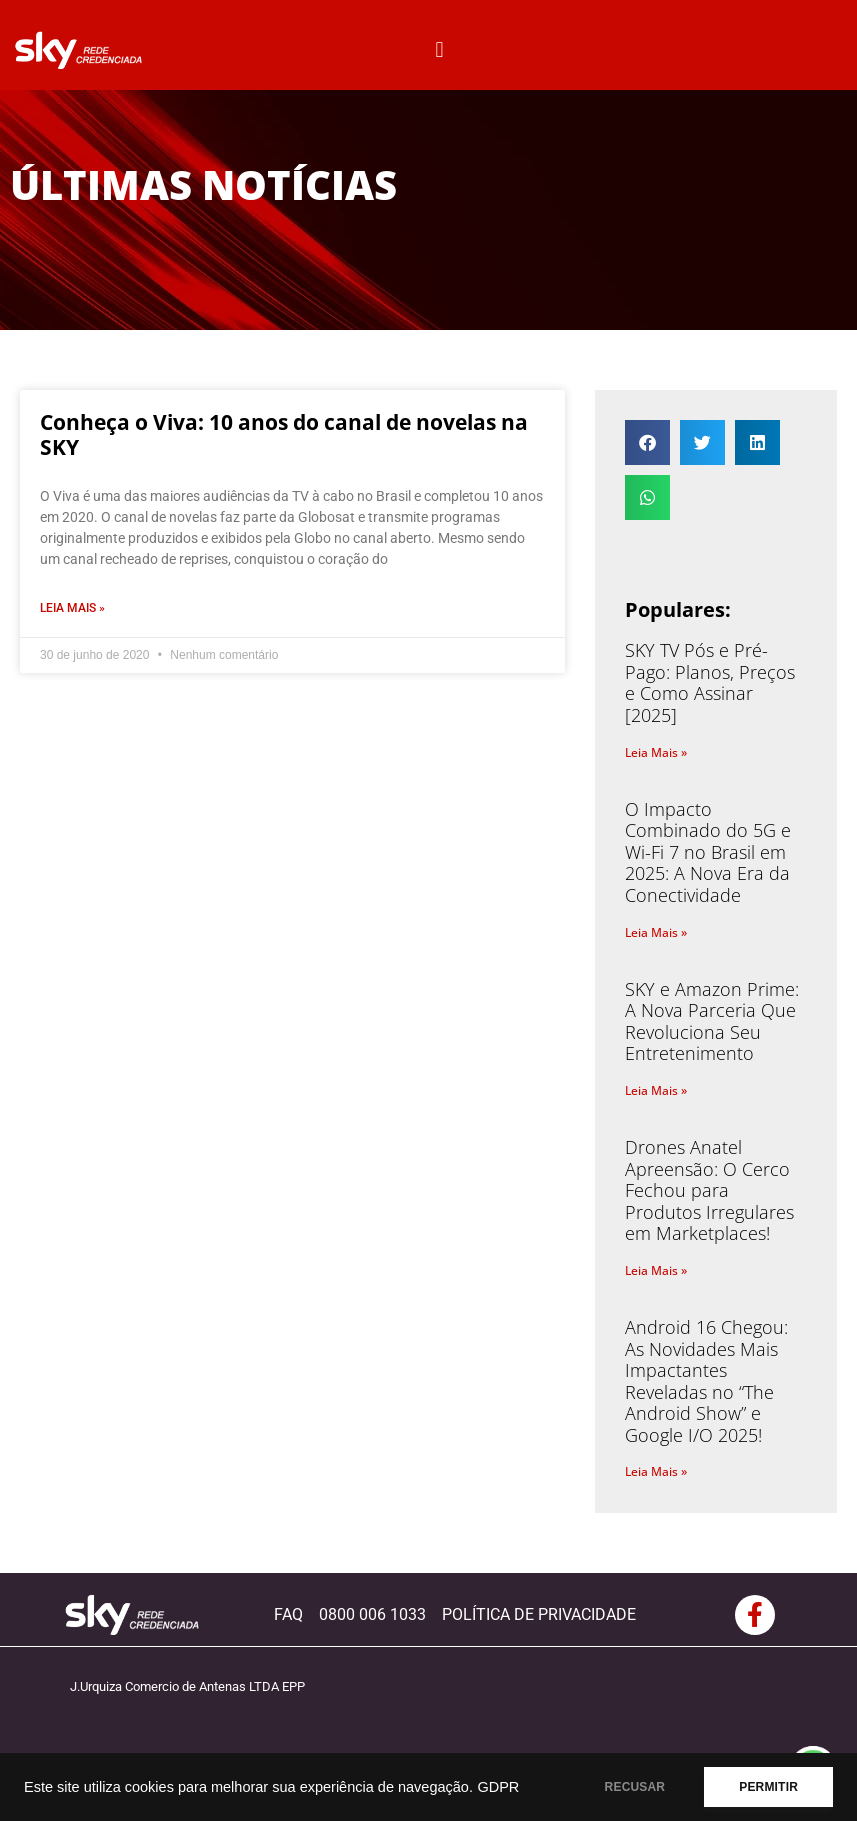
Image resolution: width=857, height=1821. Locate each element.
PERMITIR (768, 1787)
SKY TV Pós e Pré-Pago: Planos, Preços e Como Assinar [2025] (710, 682)
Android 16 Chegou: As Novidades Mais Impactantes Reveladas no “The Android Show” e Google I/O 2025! (706, 1381)
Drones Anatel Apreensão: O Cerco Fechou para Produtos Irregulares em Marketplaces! (709, 1190)
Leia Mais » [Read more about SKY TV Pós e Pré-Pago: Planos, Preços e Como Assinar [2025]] (656, 752)
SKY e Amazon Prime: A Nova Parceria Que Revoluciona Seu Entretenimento (712, 1021)
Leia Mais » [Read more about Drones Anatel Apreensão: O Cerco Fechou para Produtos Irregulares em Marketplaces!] (656, 1270)
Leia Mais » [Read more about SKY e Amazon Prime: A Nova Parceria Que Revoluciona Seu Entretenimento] (656, 1090)
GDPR (498, 1787)
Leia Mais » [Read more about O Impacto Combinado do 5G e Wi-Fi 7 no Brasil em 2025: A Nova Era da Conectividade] (656, 932)
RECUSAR (635, 1787)
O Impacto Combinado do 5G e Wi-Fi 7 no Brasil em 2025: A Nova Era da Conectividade (708, 852)
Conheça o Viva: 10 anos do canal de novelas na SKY (284, 434)
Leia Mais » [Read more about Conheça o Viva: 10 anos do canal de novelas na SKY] (72, 608)
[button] (439, 50)
